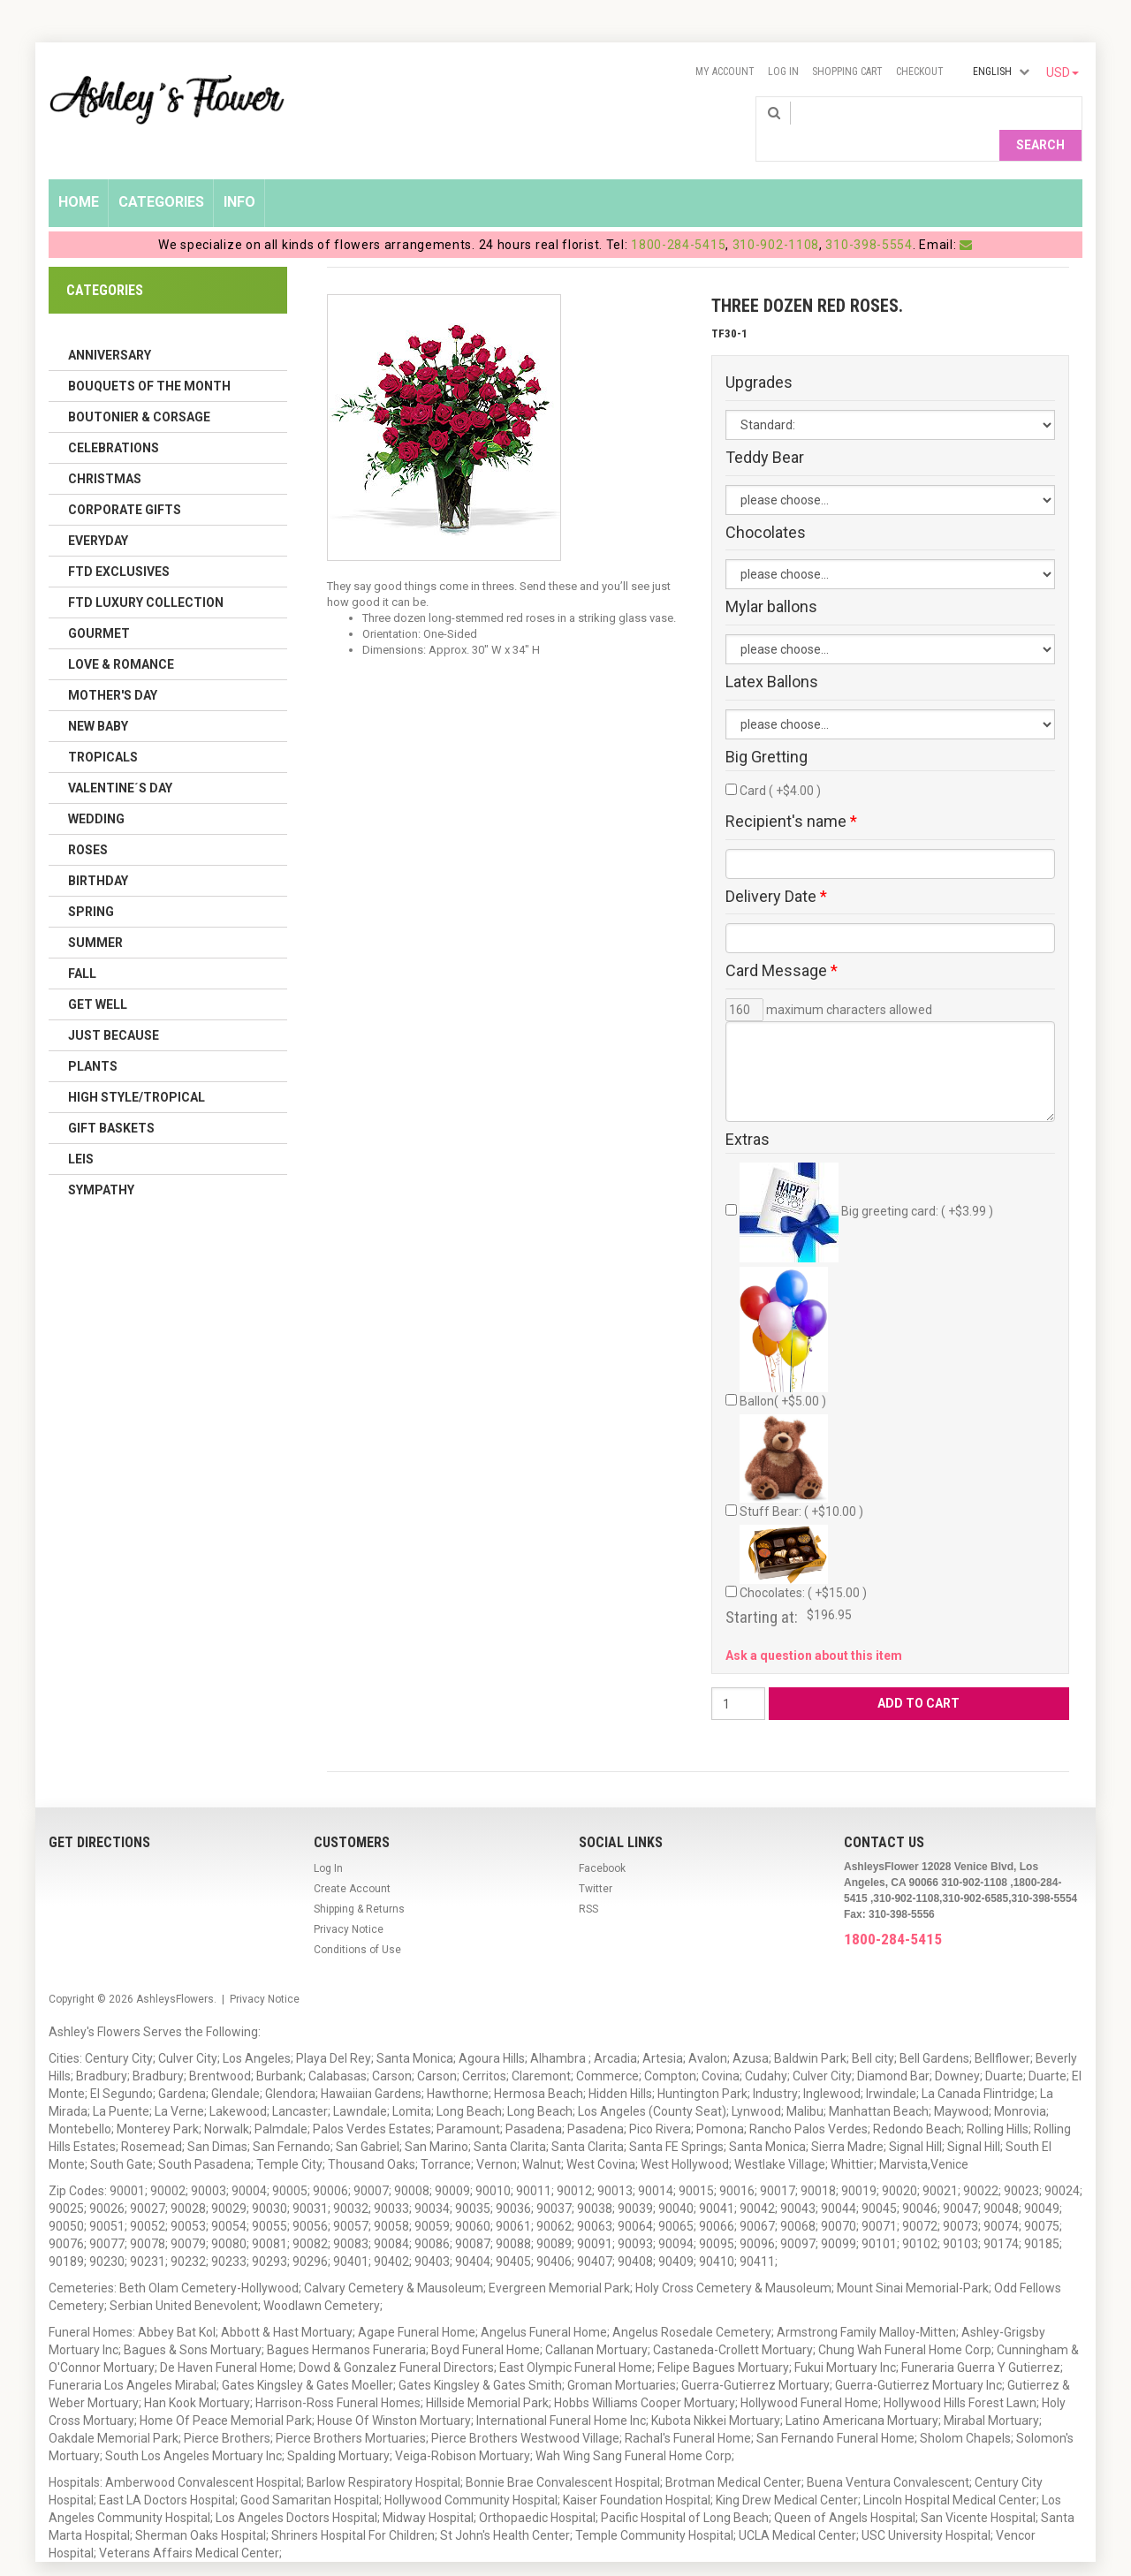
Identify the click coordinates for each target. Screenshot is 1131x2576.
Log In (783, 71)
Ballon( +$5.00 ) (784, 1309)
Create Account (352, 1860)
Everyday (98, 512)
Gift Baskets (111, 1100)
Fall (82, 945)
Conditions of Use (357, 1921)
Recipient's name (791, 793)
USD (1062, 72)
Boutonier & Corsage (139, 389)
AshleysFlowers (175, 1971)
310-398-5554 (868, 216)
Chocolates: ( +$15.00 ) (803, 1534)
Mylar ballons (771, 579)
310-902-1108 (775, 216)
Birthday (98, 852)
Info (239, 173)
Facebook (602, 1840)
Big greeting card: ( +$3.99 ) (866, 1184)
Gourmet (99, 605)
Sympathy (101, 1162)
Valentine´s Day (120, 760)
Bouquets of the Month (149, 358)
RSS (588, 1881)
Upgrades (759, 354)
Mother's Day (112, 667)
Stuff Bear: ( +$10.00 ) (801, 1439)
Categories (161, 173)
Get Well (97, 976)
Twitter (595, 1860)
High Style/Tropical (136, 1069)
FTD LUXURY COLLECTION (146, 574)
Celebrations (113, 420)
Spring (91, 883)
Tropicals (103, 729)
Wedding (96, 791)
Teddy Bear (764, 429)
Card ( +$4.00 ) (780, 762)
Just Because (113, 1007)
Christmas (104, 450)
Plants (93, 1038)
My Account (725, 71)
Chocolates (765, 504)
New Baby (98, 698)
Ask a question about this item (813, 1627)
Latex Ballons (771, 654)
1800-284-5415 (678, 216)
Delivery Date (776, 868)
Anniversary (109, 327)
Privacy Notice (348, 1901)
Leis (81, 1131)
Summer (95, 914)
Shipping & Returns (359, 1881)
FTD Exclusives (119, 543)
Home (78, 173)
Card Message (781, 943)
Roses (88, 821)
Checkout (920, 71)
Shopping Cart (847, 71)
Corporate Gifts (124, 481)
